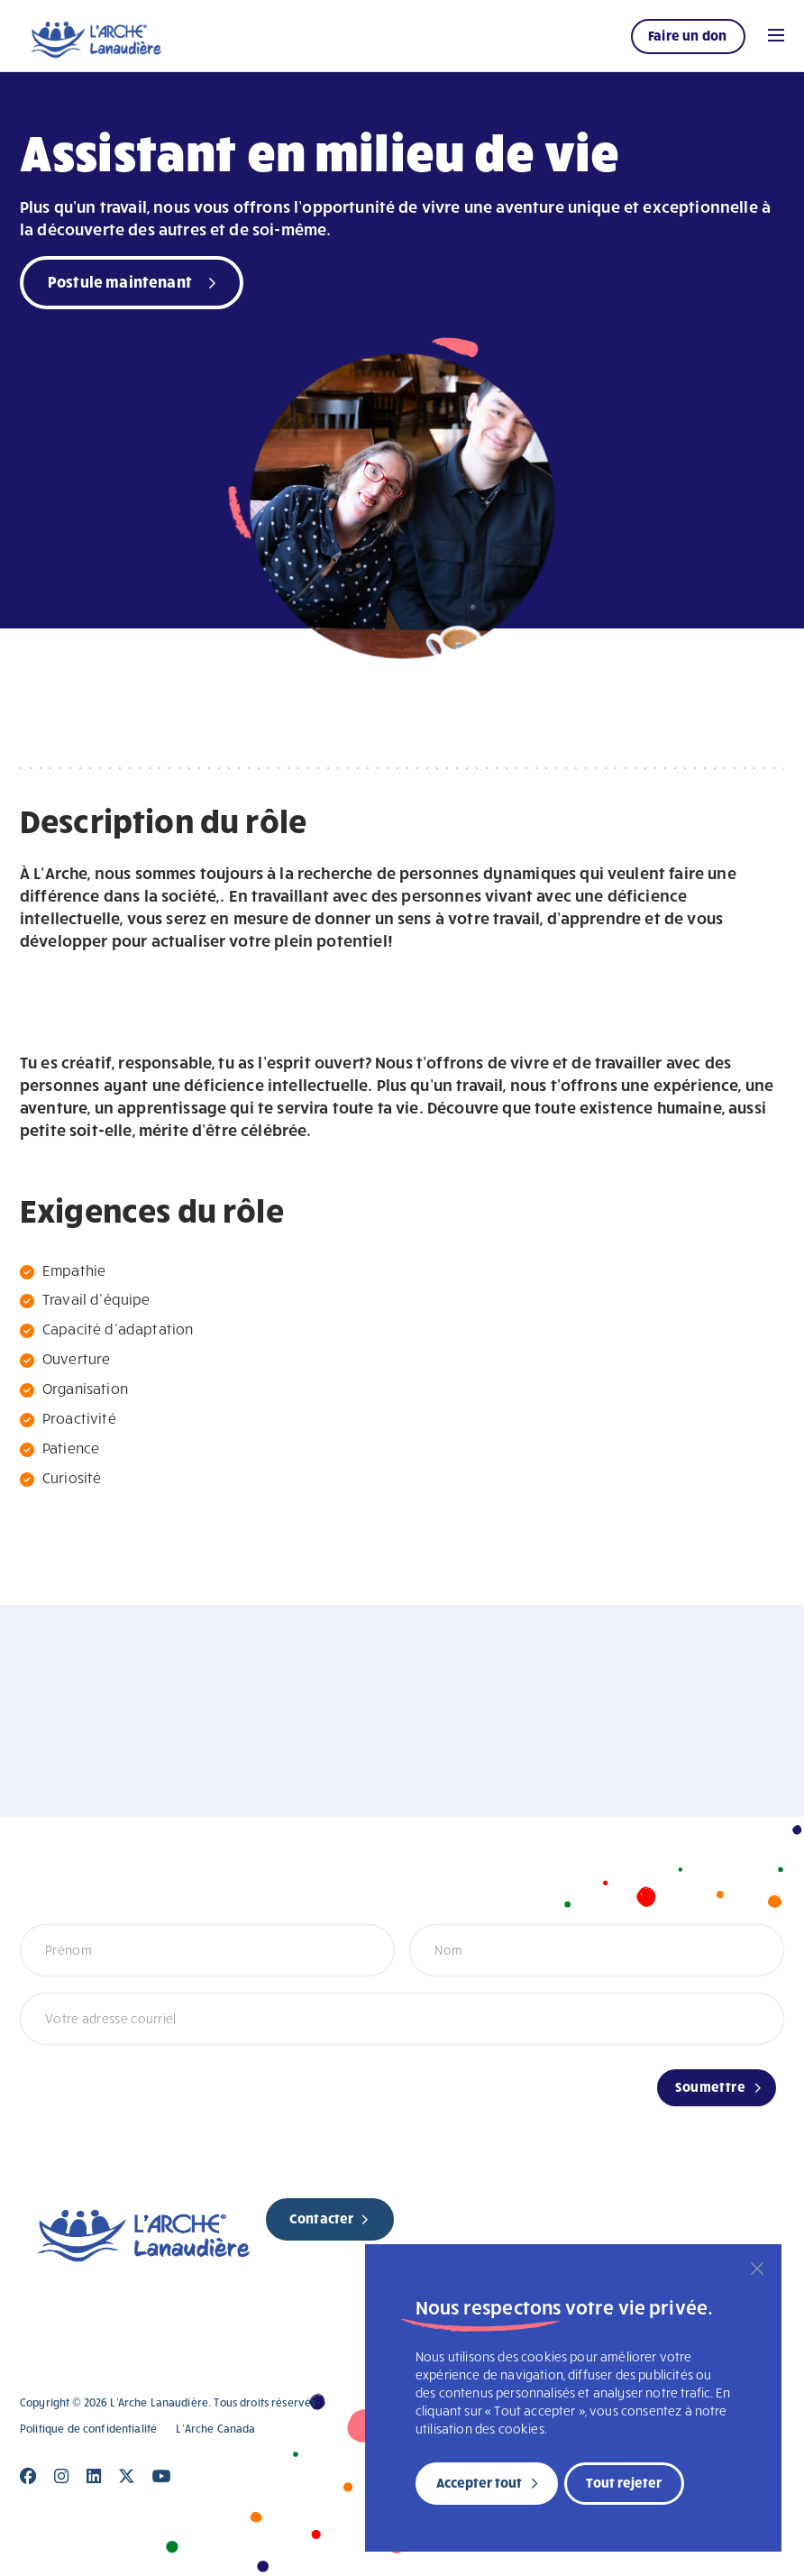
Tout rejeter (624, 2482)
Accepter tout (479, 2482)
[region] (573, 2398)
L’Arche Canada (215, 2428)
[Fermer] (757, 2268)
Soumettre (710, 2086)
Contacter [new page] (321, 2218)
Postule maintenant (120, 280)
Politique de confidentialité (88, 2428)
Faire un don (687, 35)
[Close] (28, 2476)
